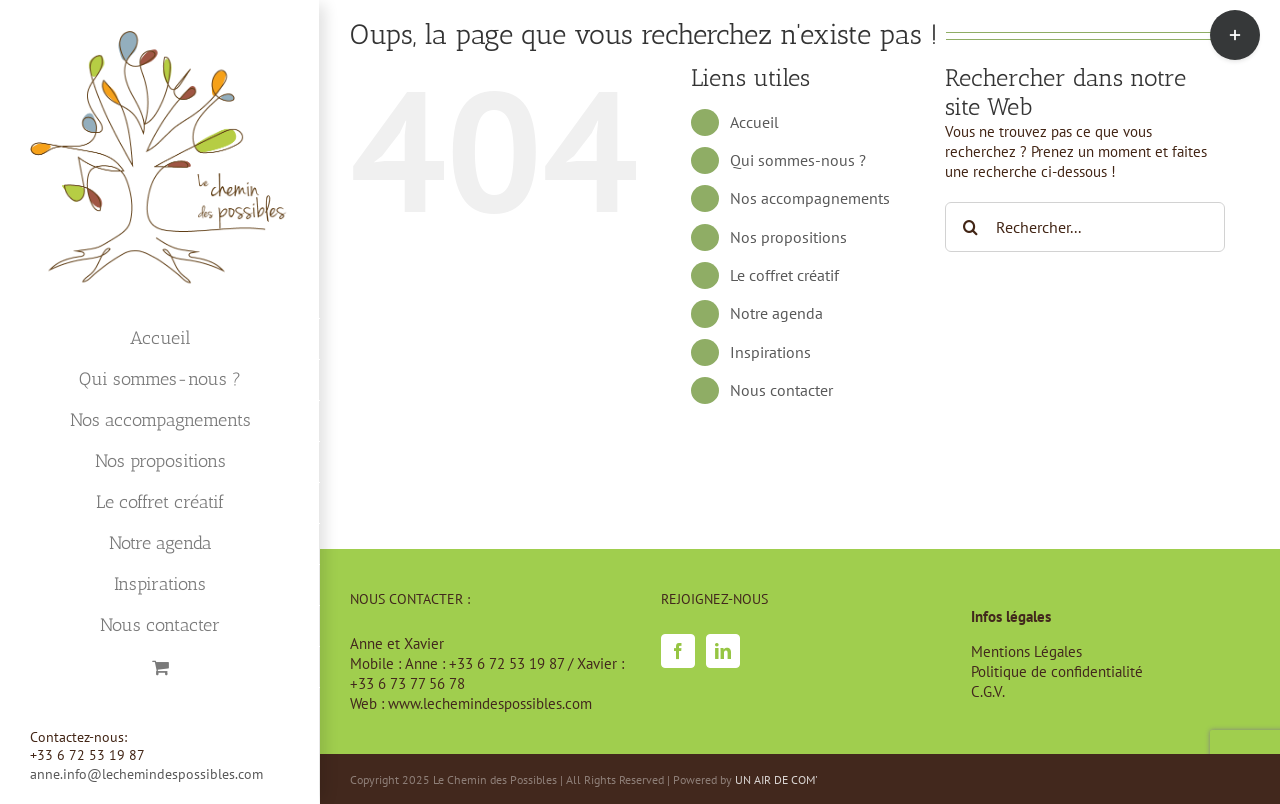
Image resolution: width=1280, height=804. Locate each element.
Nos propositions (788, 237)
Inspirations (770, 352)
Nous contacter (781, 390)
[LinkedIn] (723, 651)
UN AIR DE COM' (776, 779)
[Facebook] (678, 651)
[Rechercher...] (1085, 227)
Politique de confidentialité (1057, 671)
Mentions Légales (1026, 651)
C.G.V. (988, 691)
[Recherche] (970, 227)
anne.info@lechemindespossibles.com (146, 774)
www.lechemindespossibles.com (490, 703)
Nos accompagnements (810, 198)
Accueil (754, 122)
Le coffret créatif (784, 275)
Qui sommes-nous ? (798, 160)
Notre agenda (776, 313)
